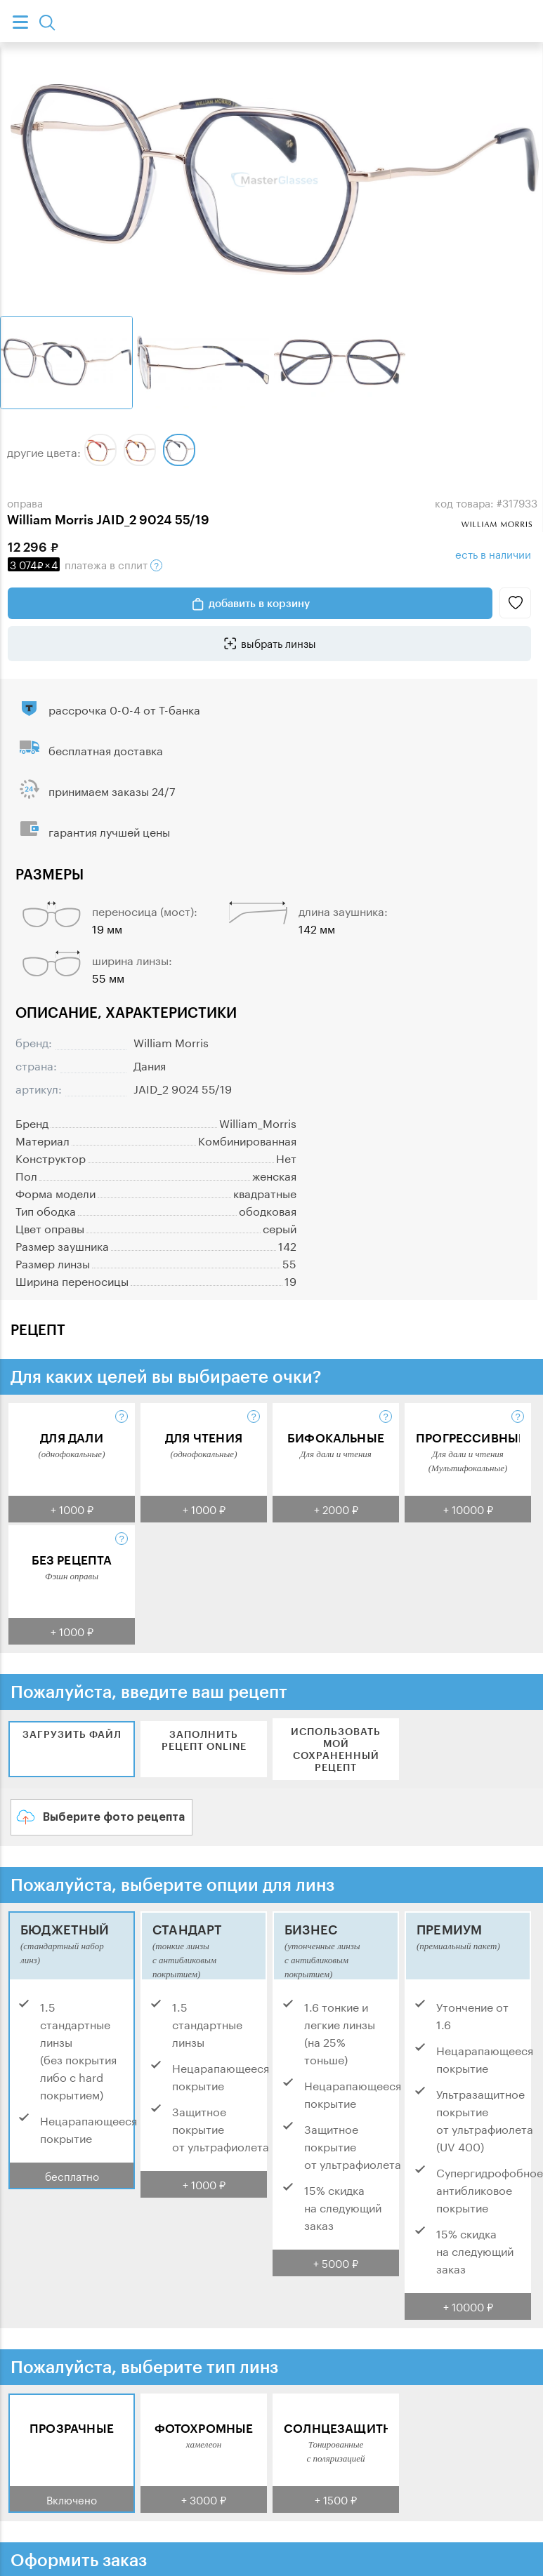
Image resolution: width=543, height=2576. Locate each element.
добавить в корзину (259, 603)
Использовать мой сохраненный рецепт (336, 1749)
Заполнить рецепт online (204, 1740)
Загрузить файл (72, 1734)
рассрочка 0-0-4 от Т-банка (124, 708)
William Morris (171, 1041)
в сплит (85, 563)
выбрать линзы (278, 642)
